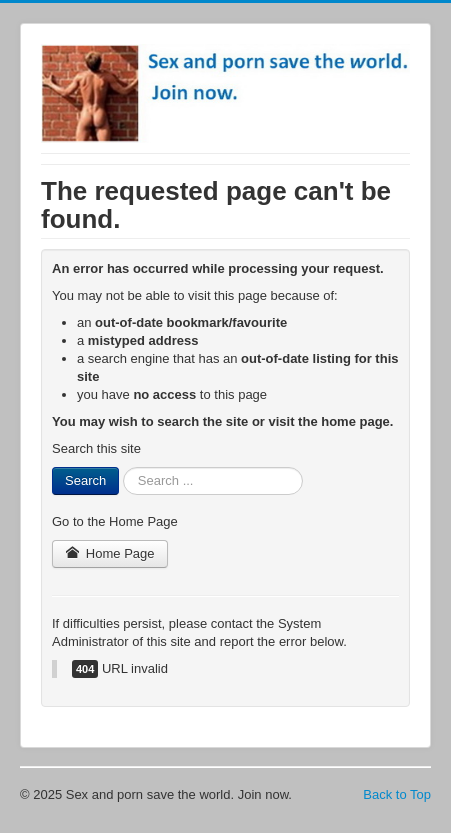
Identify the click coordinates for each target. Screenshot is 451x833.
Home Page (110, 553)
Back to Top (397, 794)
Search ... (119, 467)
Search (85, 480)
